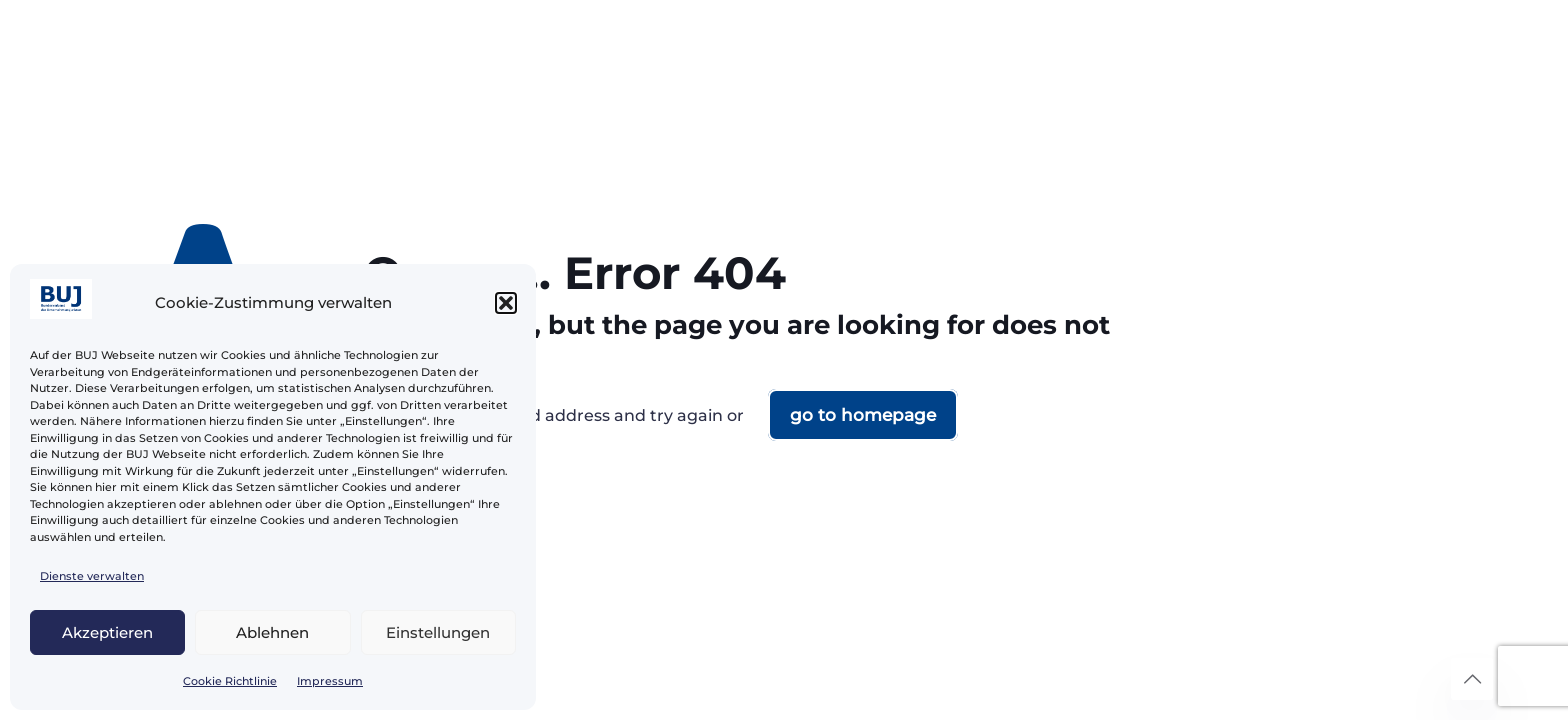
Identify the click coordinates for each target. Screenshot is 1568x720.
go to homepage (863, 415)
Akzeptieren (107, 632)
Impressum (330, 681)
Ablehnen (272, 632)
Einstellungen (438, 632)
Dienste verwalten (92, 576)
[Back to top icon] (1472, 679)
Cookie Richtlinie (230, 681)
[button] (506, 303)
